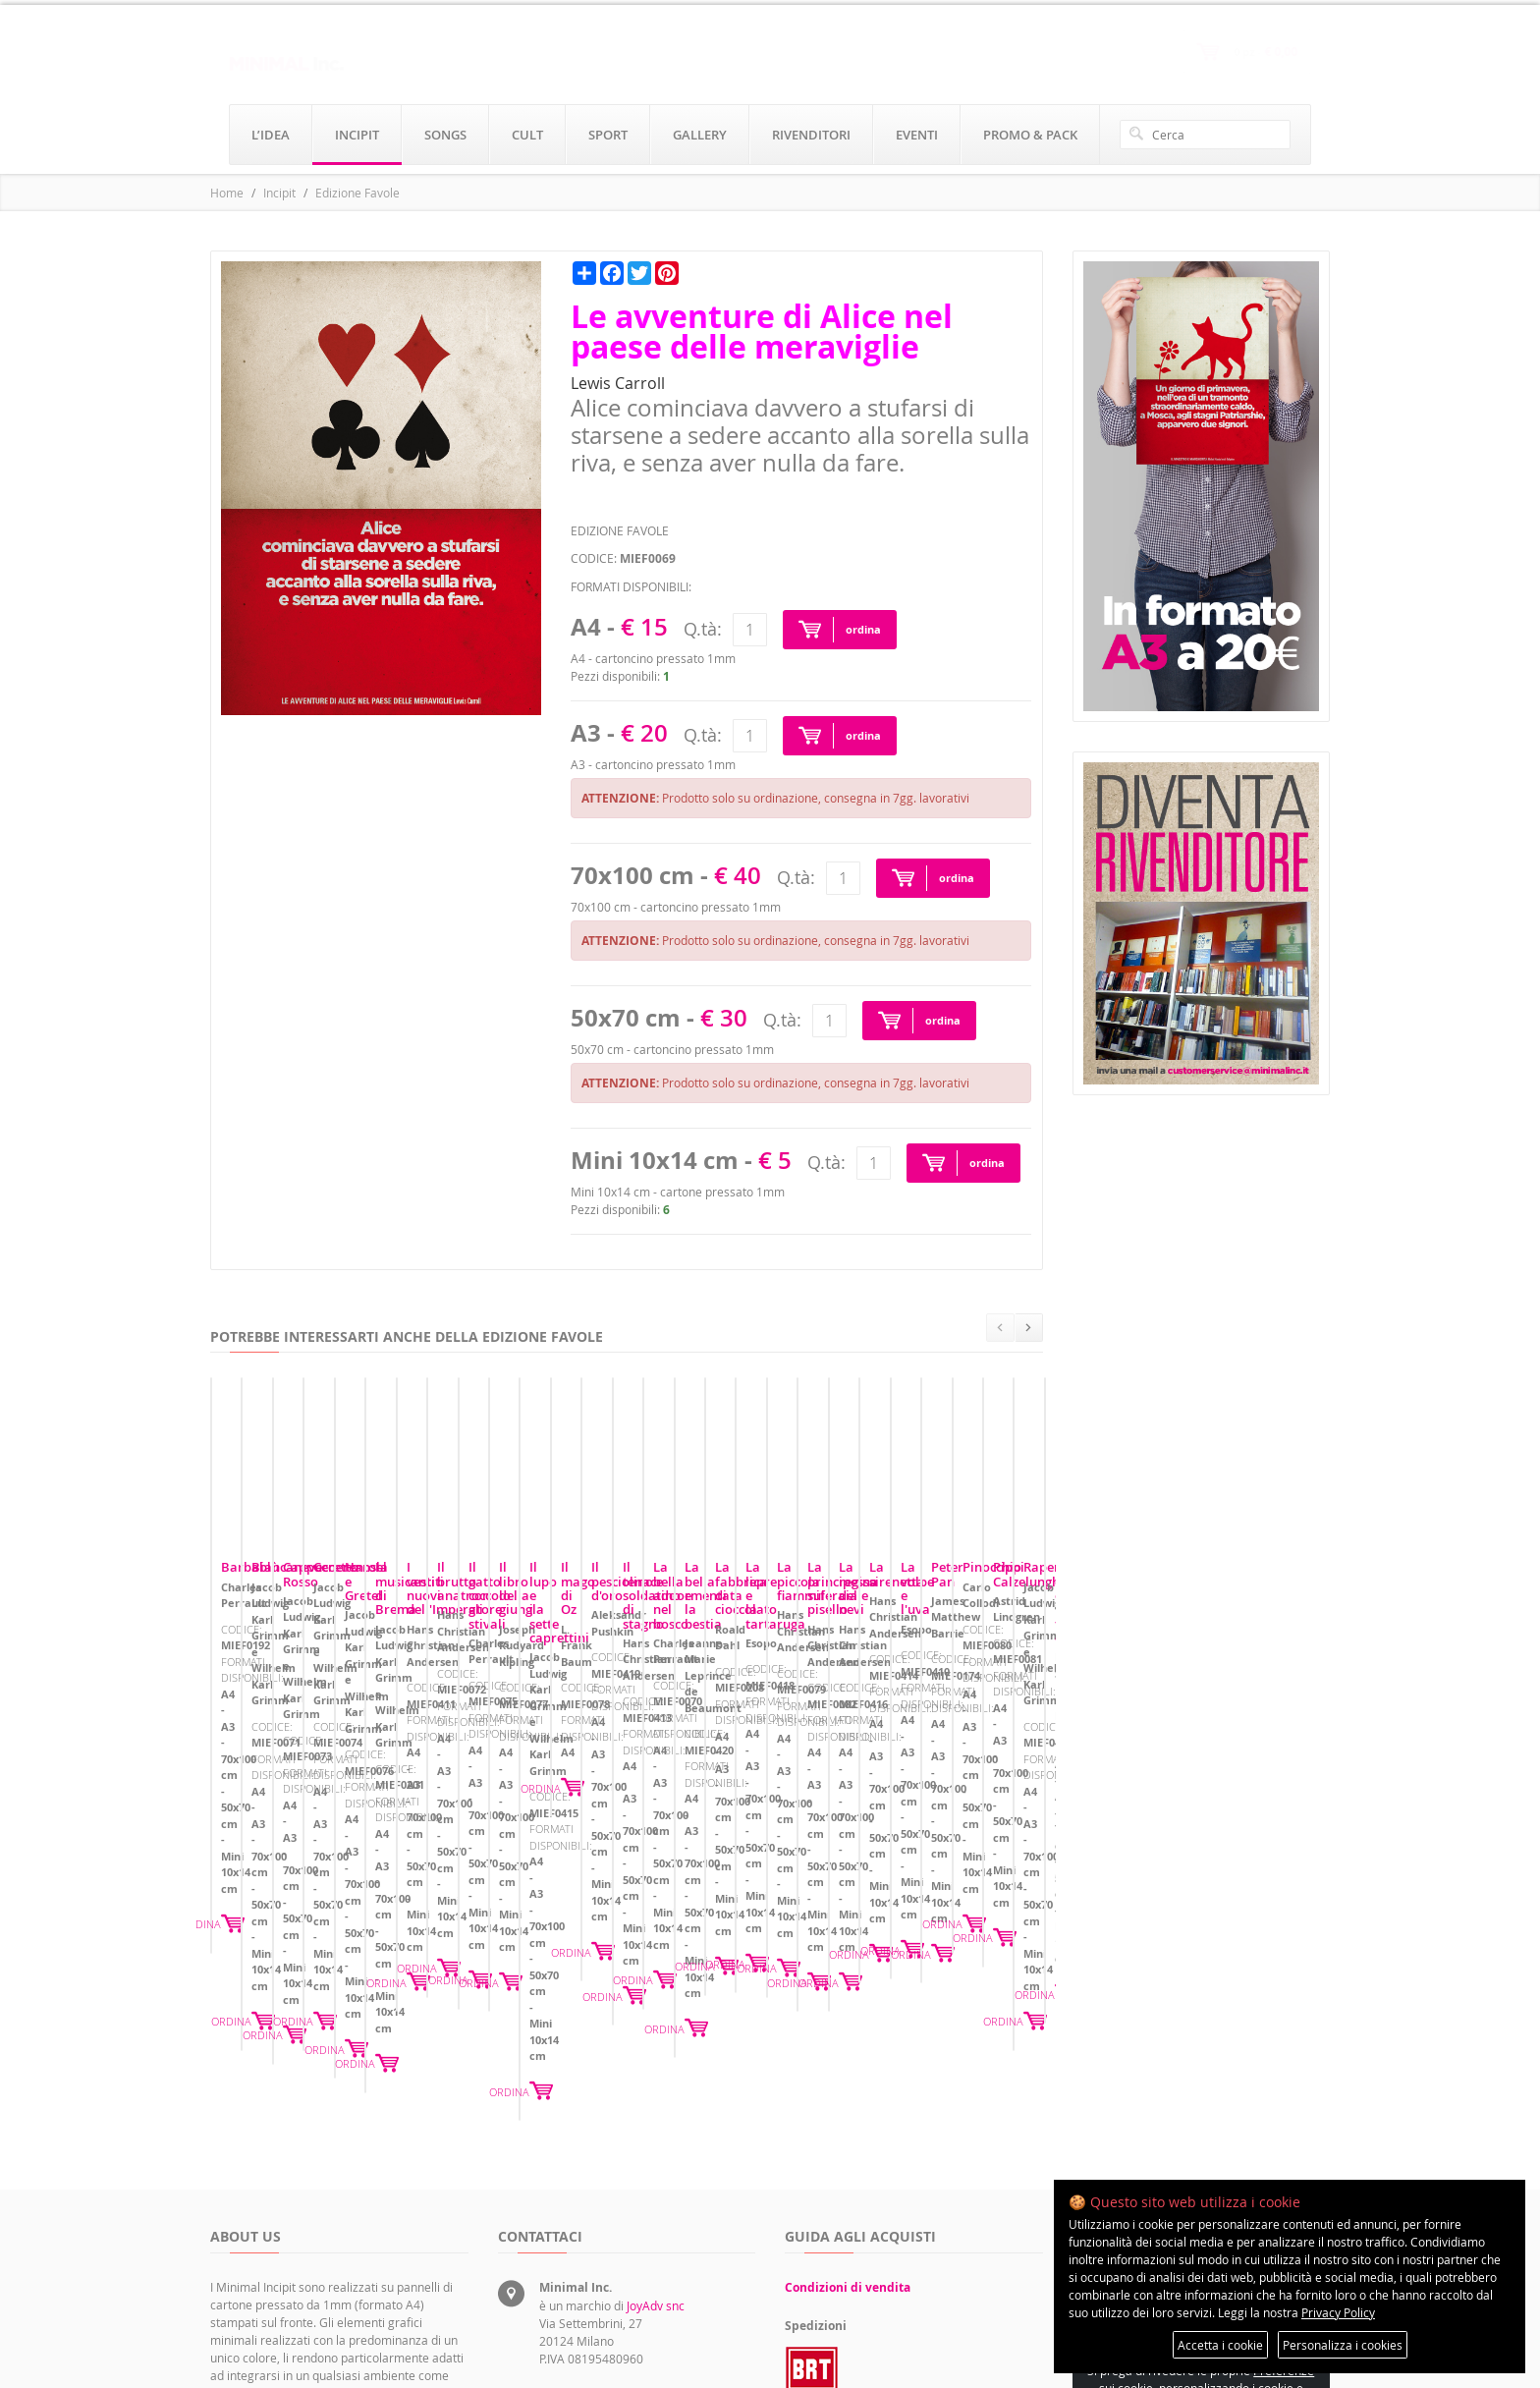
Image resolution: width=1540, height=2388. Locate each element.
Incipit (279, 192)
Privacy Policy (1338, 2312)
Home (227, 192)
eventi (917, 134)
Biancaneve (543, 1743)
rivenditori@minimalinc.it (607, 2275)
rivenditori (811, 134)
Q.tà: (703, 629)
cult (527, 134)
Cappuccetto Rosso (851, 1743)
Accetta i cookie (1220, 2345)
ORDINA (436, 1873)
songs (445, 134)
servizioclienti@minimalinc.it (616, 2230)
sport (608, 134)
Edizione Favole (357, 192)
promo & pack (1030, 134)
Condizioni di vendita (847, 2086)
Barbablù (250, 1743)
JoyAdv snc (656, 2104)
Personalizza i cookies (1342, 2345)
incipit (357, 134)
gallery (700, 134)
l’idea (270, 134)
